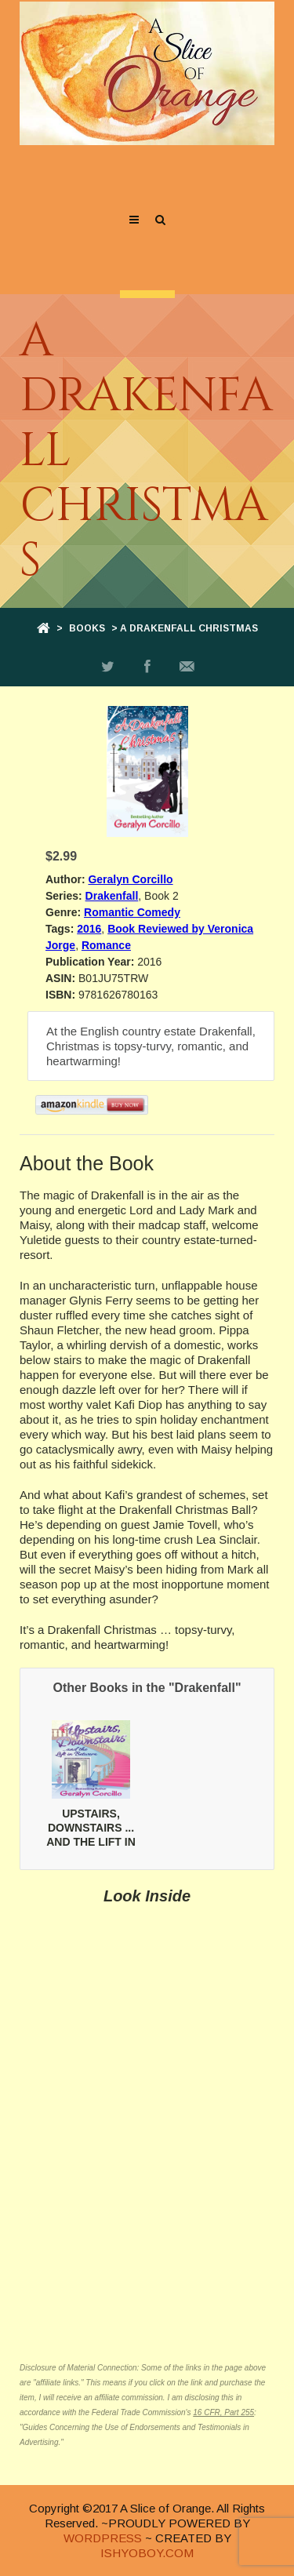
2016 (89, 928)
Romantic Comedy (132, 912)
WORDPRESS (103, 2538)
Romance (106, 945)
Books (87, 628)
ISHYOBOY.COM (147, 2553)
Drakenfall (112, 896)
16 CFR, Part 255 (223, 2412)
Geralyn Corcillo (130, 879)
